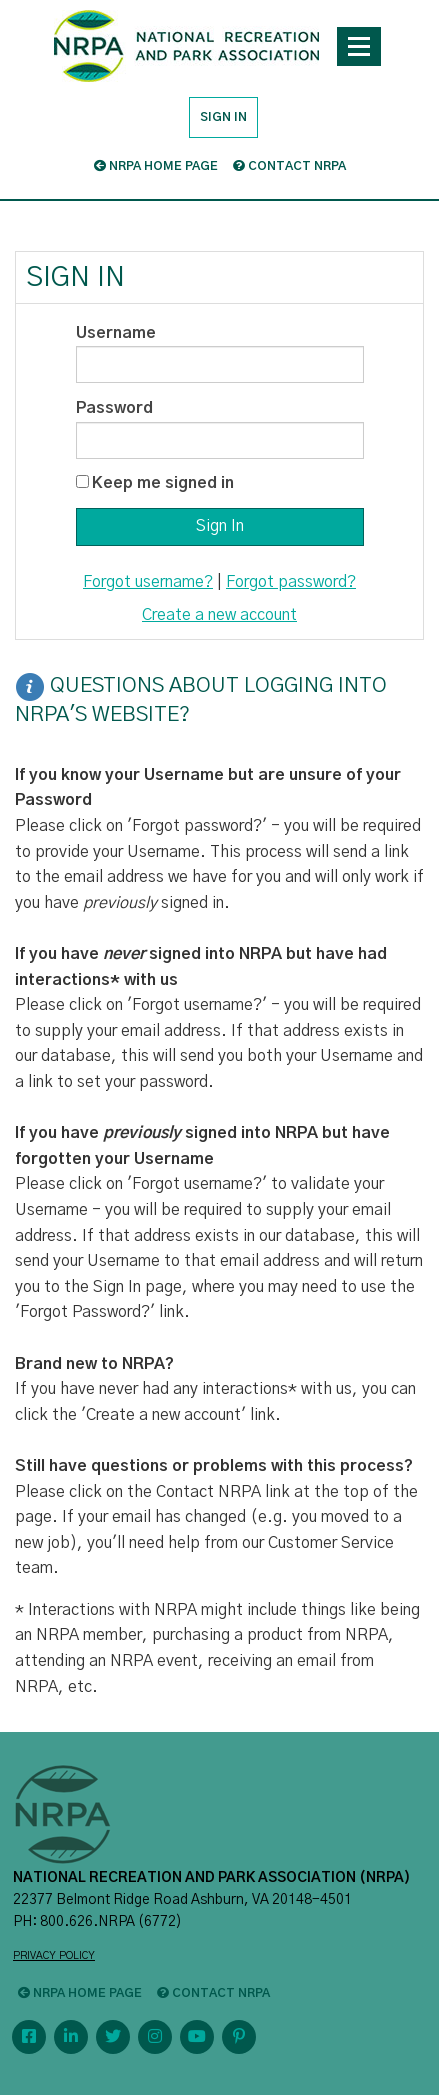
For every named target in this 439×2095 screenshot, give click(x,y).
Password (114, 408)
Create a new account (219, 615)
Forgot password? (291, 582)
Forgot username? (148, 582)
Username (116, 333)
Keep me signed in (163, 483)
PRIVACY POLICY (54, 1956)
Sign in (223, 117)
